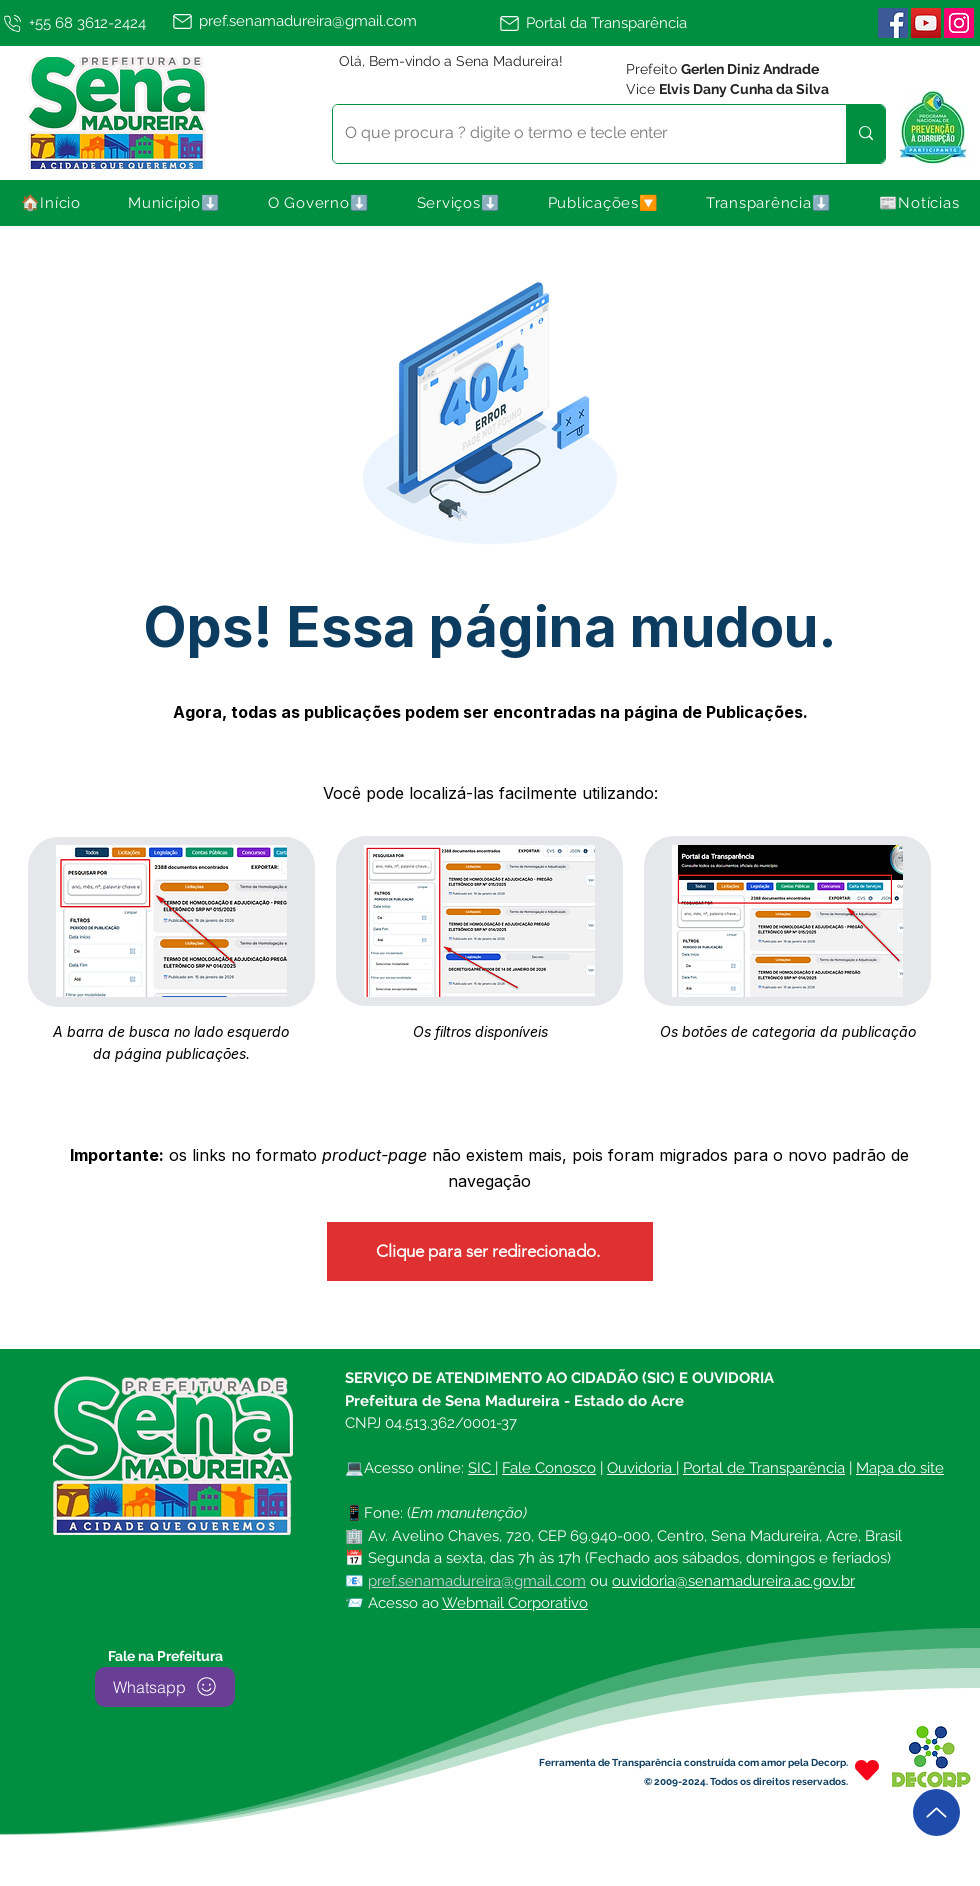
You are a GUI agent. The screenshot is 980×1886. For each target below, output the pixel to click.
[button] (175, 203)
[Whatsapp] (165, 1687)
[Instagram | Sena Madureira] (959, 23)
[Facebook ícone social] (893, 23)
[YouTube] (926, 23)
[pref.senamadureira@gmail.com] (331, 21)
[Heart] (867, 1770)
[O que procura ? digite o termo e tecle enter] (574, 134)
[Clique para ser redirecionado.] (490, 1251)
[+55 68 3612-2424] (82, 23)
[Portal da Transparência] (602, 23)
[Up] (936, 1812)
